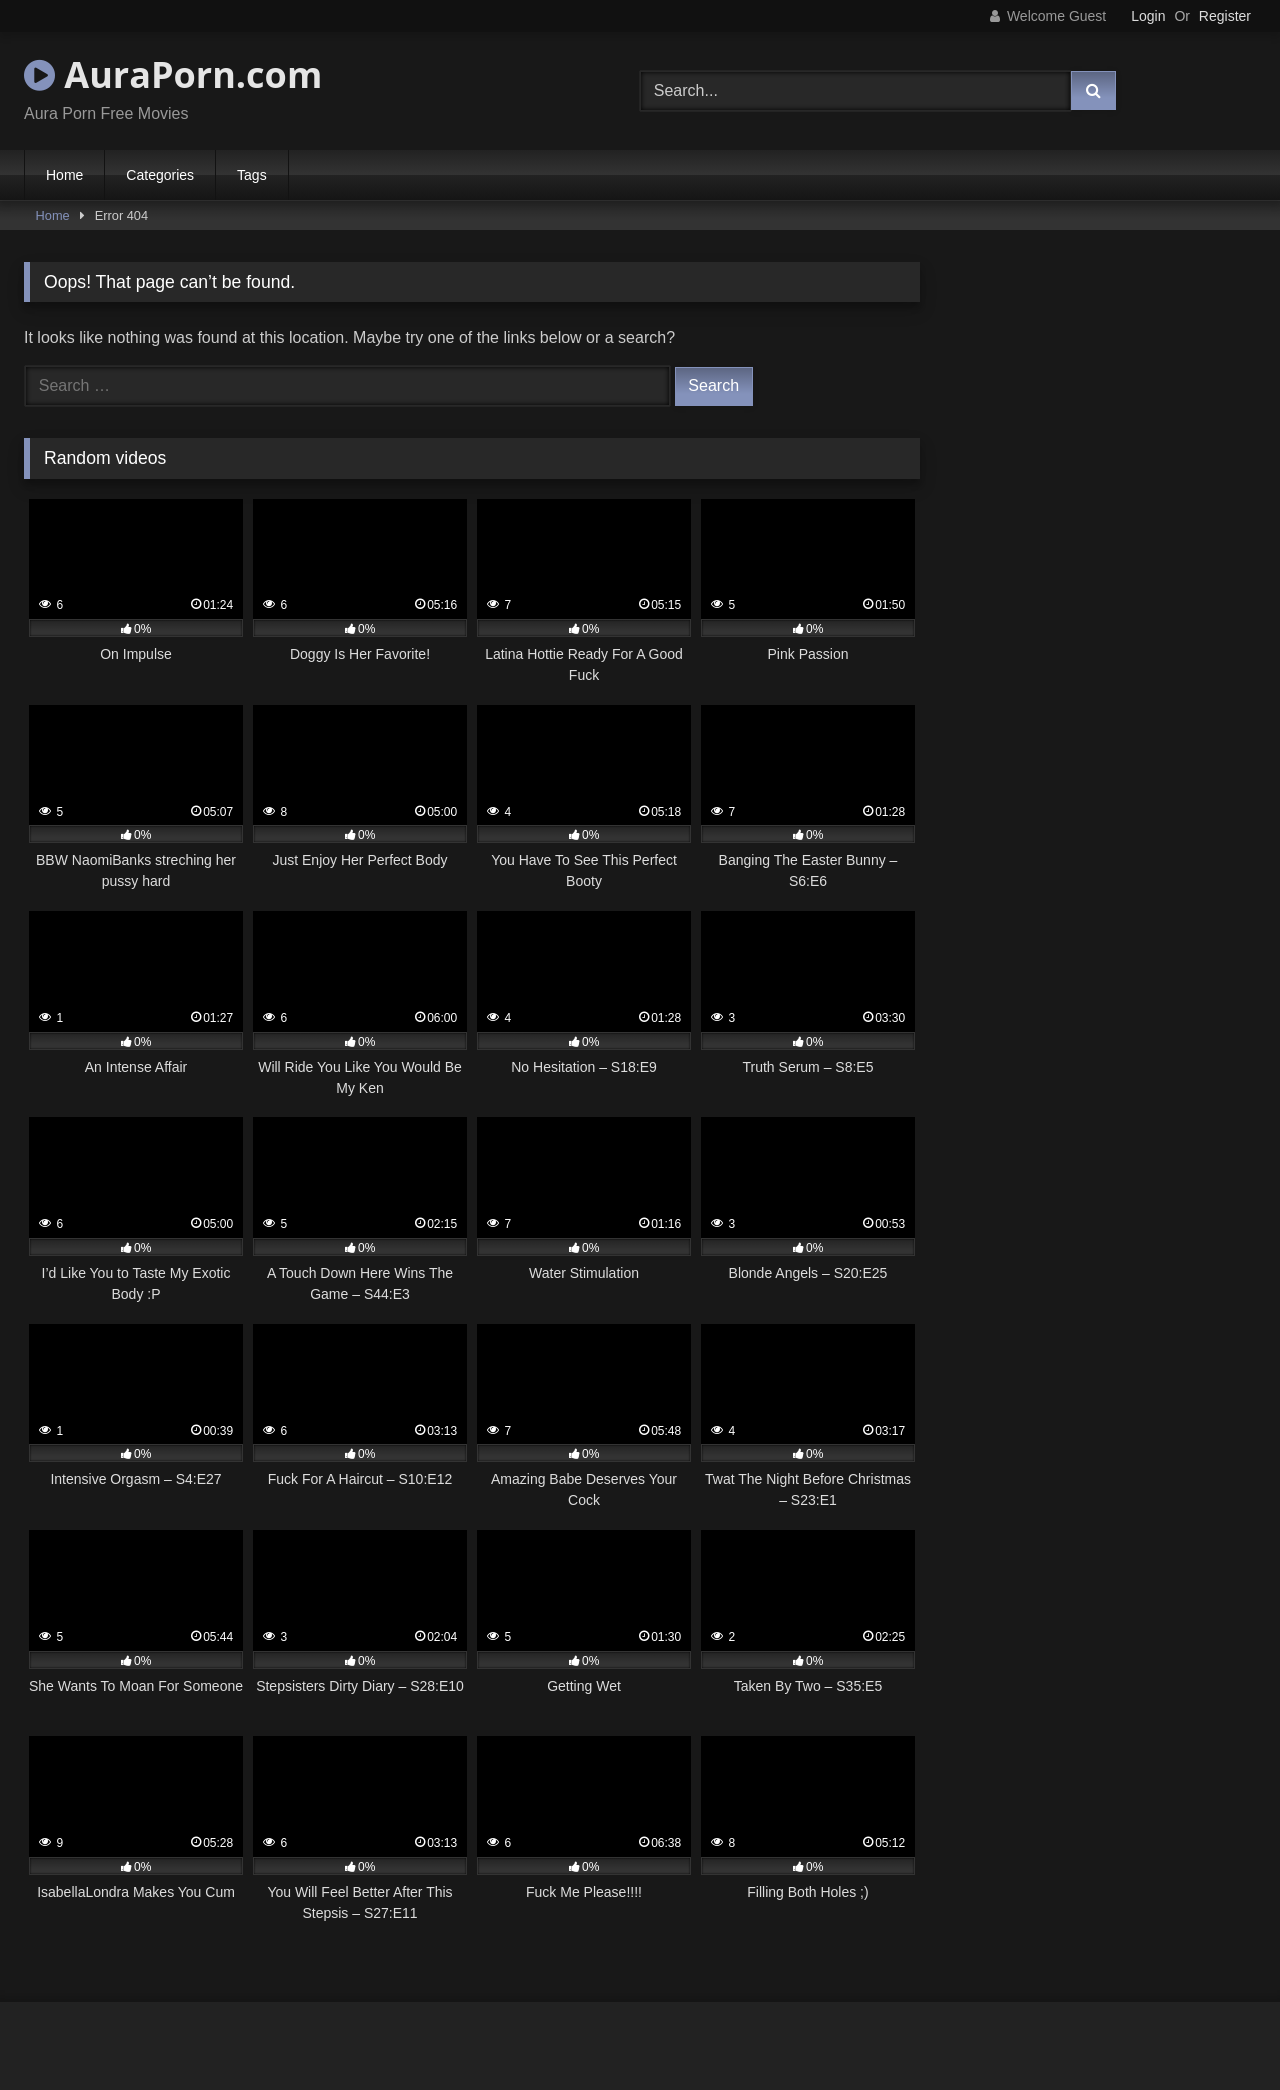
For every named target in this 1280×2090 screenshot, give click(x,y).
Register (1225, 16)
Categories (160, 175)
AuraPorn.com (173, 74)
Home (64, 175)
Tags (252, 175)
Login (1148, 16)
